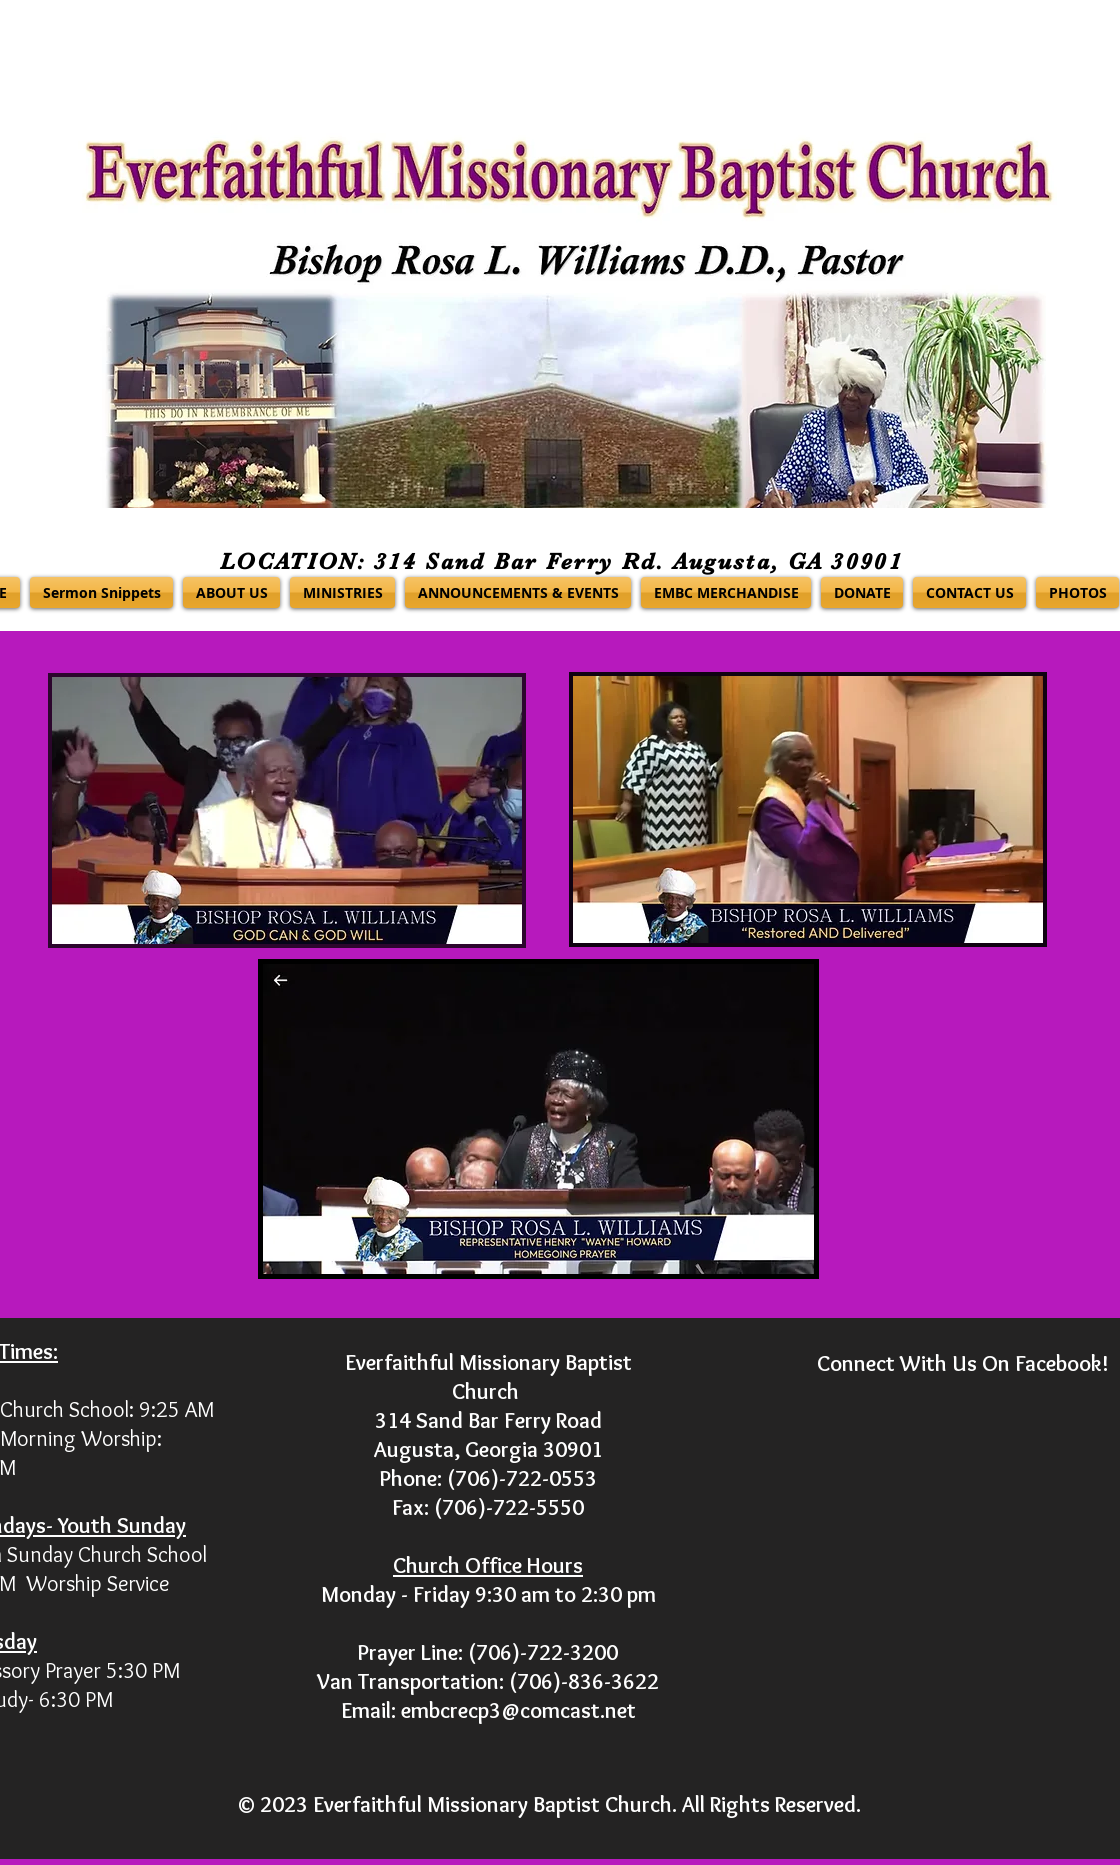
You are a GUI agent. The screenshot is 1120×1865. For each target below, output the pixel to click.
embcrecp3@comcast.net (518, 1710)
